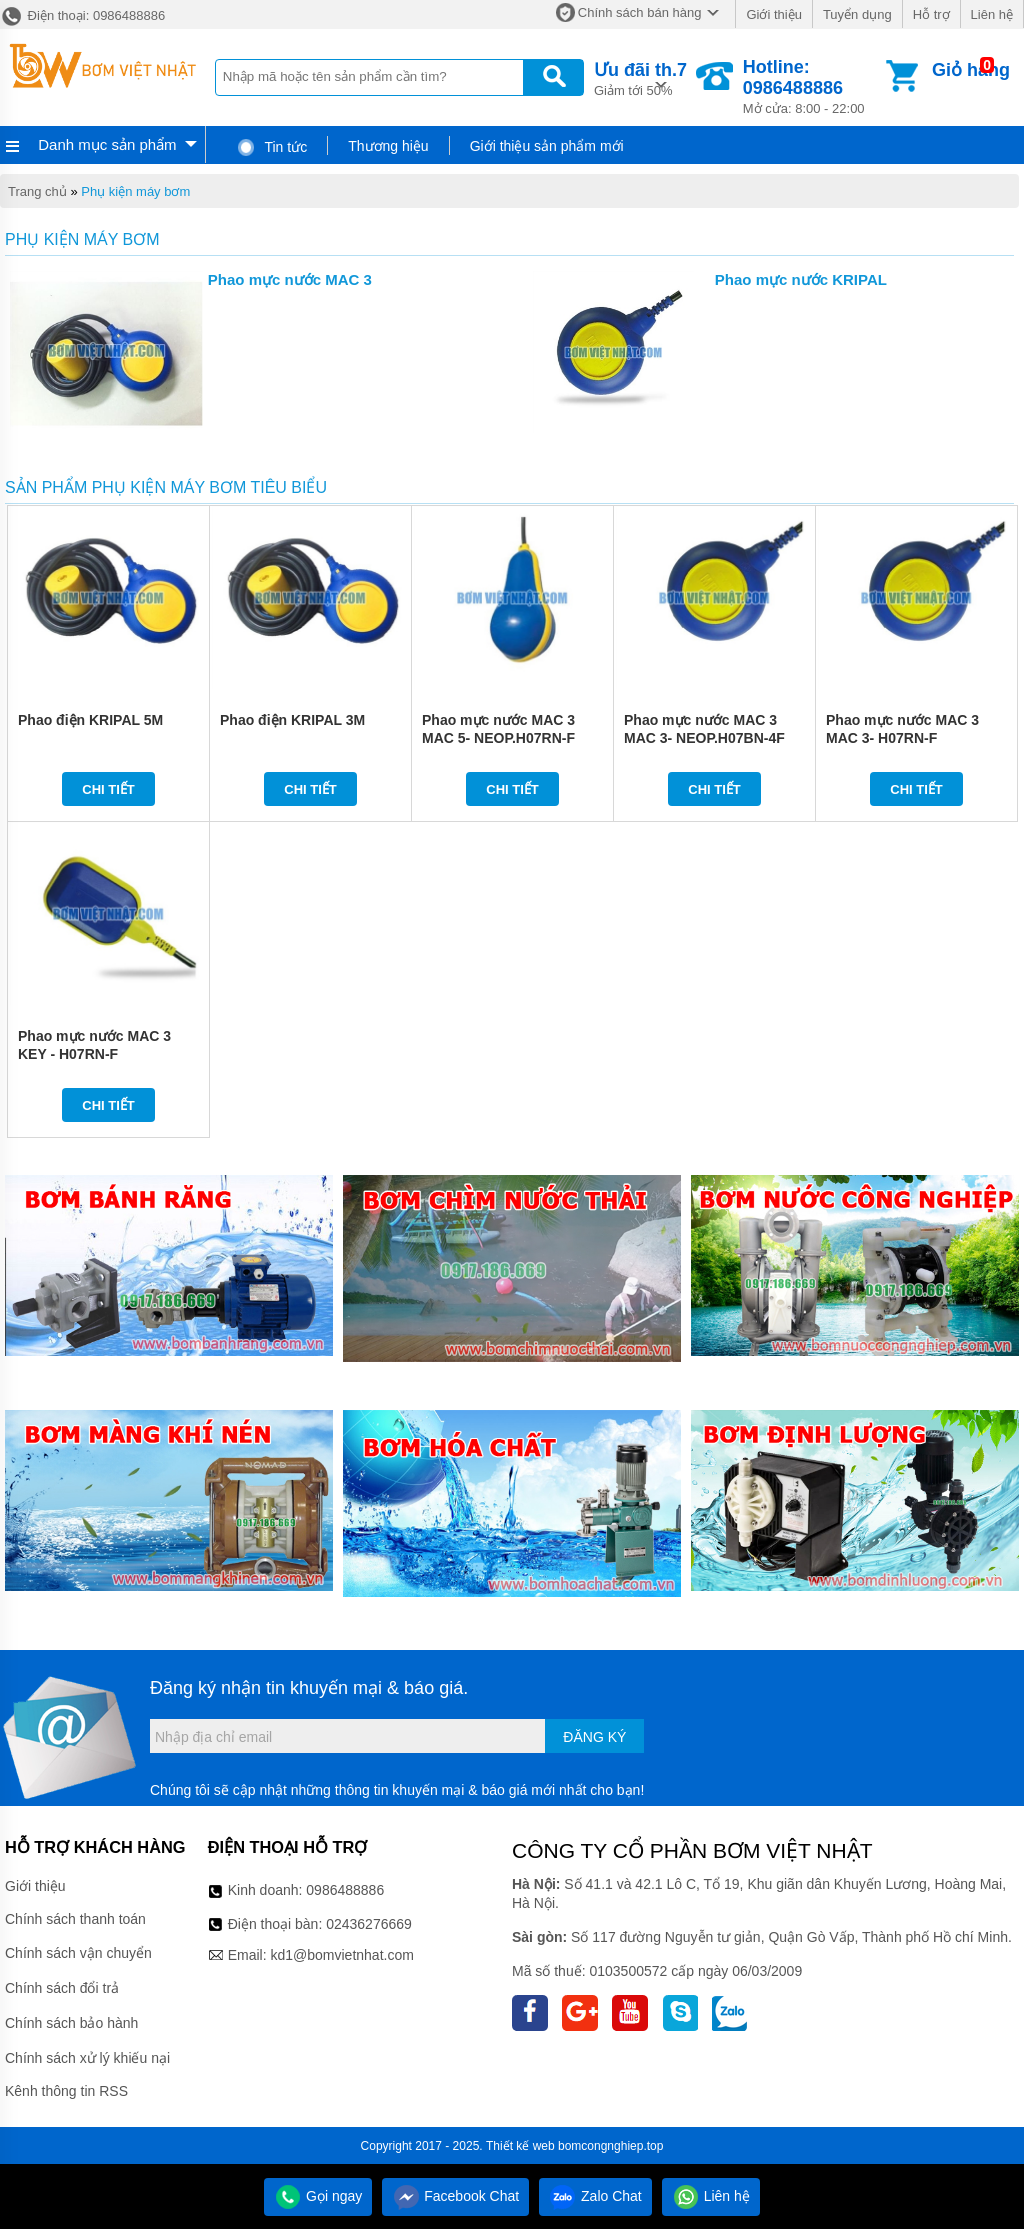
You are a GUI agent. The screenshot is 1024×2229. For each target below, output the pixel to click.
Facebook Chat (455, 2196)
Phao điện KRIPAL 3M (292, 720)
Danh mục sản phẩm (107, 144)
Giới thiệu (773, 14)
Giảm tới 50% (640, 77)
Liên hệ (992, 14)
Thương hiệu (388, 146)
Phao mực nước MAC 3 (290, 279)
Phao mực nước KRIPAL (801, 279)
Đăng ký (594, 1737)
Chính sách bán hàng (640, 12)
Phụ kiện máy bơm (135, 191)
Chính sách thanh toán (75, 1919)
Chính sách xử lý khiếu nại (87, 2058)
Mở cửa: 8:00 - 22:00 (812, 86)
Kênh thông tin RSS (66, 2091)
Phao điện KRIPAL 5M (90, 720)
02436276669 (369, 1924)
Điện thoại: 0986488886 (82, 15)
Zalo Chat (595, 2196)
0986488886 (345, 1890)
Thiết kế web (520, 2146)
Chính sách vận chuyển (78, 1953)
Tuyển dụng (857, 14)
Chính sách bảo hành (71, 2023)
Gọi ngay (318, 2196)
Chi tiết (108, 789)
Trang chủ (37, 191)
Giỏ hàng (971, 70)
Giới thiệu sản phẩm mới (547, 146)
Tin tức (271, 147)
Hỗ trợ (931, 14)
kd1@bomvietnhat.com (341, 1955)
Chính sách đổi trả (62, 1988)
